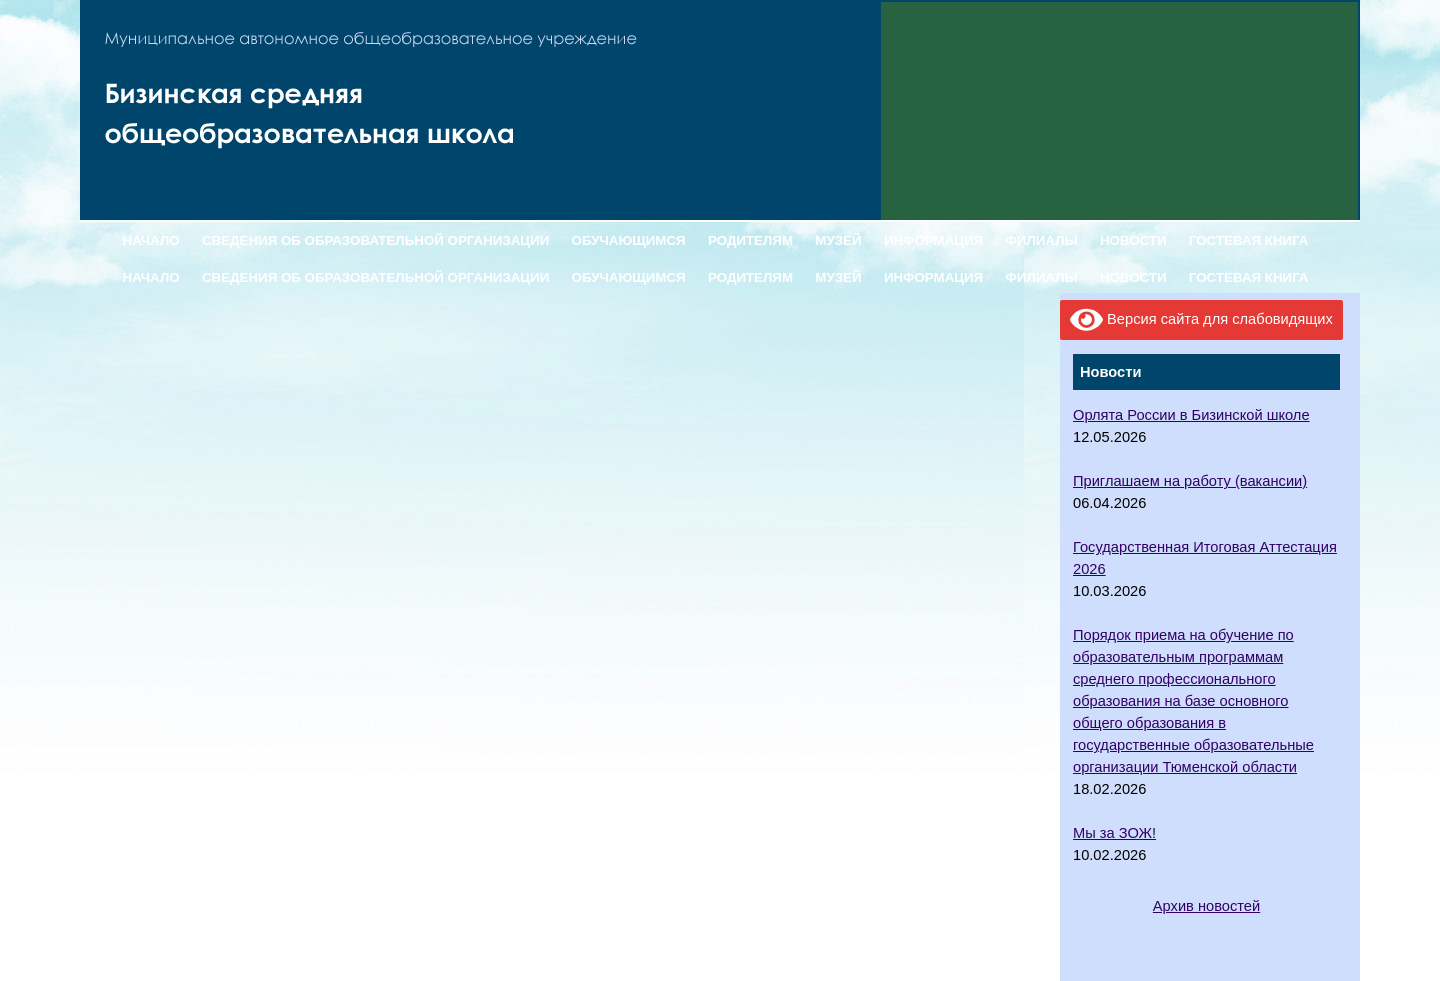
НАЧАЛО (151, 240)
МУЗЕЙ (838, 240)
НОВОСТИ (1133, 240)
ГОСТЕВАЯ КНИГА (1249, 240)
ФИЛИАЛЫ (1041, 240)
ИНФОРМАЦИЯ (933, 240)
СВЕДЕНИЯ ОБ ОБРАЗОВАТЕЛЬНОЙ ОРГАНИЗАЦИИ (375, 240)
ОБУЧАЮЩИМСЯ (629, 240)
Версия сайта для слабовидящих (1201, 319)
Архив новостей (1206, 906)
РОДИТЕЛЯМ (750, 240)
